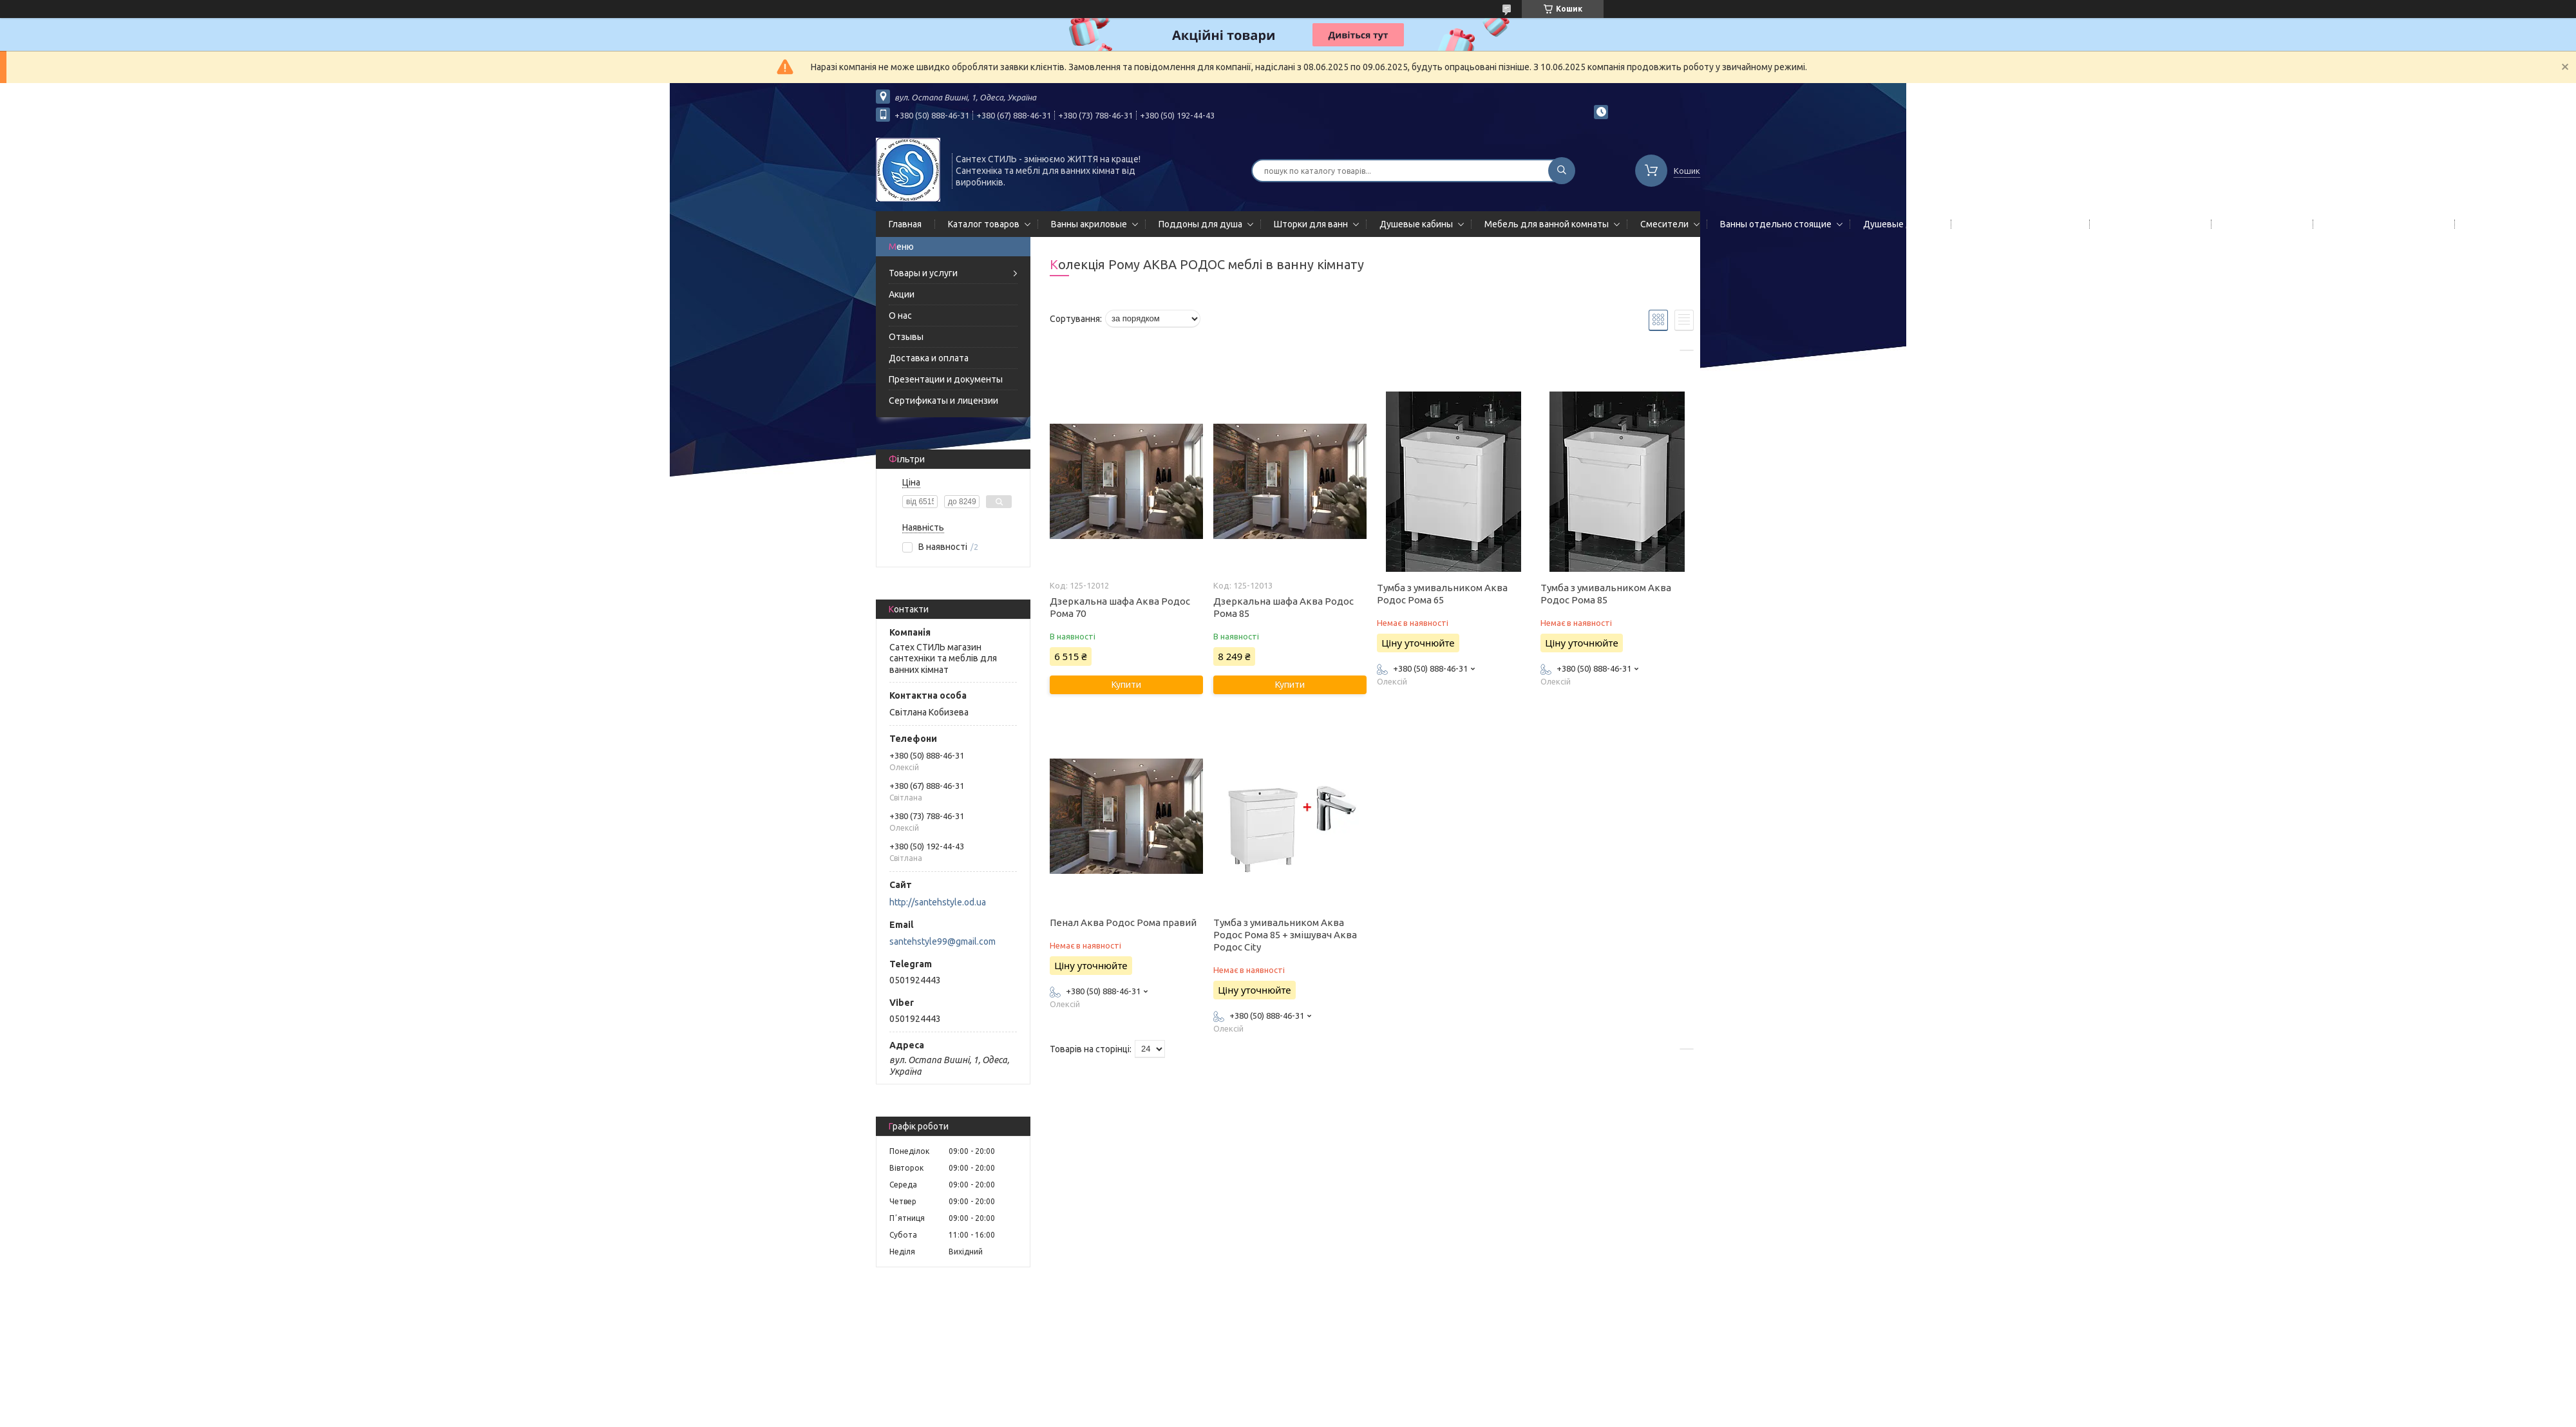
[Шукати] (1561, 170)
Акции (901, 294)
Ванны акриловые (1089, 224)
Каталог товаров (983, 224)
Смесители (1664, 224)
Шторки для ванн (1311, 224)
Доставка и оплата (929, 358)
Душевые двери (1898, 224)
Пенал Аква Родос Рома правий (1123, 922)
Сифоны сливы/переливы (2381, 224)
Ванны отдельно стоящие (1776, 224)
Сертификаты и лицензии (943, 400)
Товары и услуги (923, 273)
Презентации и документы (946, 379)
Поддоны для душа (1200, 224)
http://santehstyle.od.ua (937, 902)
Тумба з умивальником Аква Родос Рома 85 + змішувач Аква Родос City (1285, 934)
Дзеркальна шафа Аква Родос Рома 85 (1283, 607)
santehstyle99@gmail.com (942, 941)
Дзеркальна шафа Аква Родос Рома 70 (1120, 607)
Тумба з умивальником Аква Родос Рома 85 (1605, 593)
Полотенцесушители (2148, 224)
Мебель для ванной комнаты (1546, 224)
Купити (1126, 684)
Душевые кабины (1416, 224)
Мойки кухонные (2259, 224)
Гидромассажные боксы (2519, 224)
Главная (905, 224)
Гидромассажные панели (2017, 224)
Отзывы (906, 337)
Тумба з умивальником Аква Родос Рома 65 (1442, 593)
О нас (900, 315)
